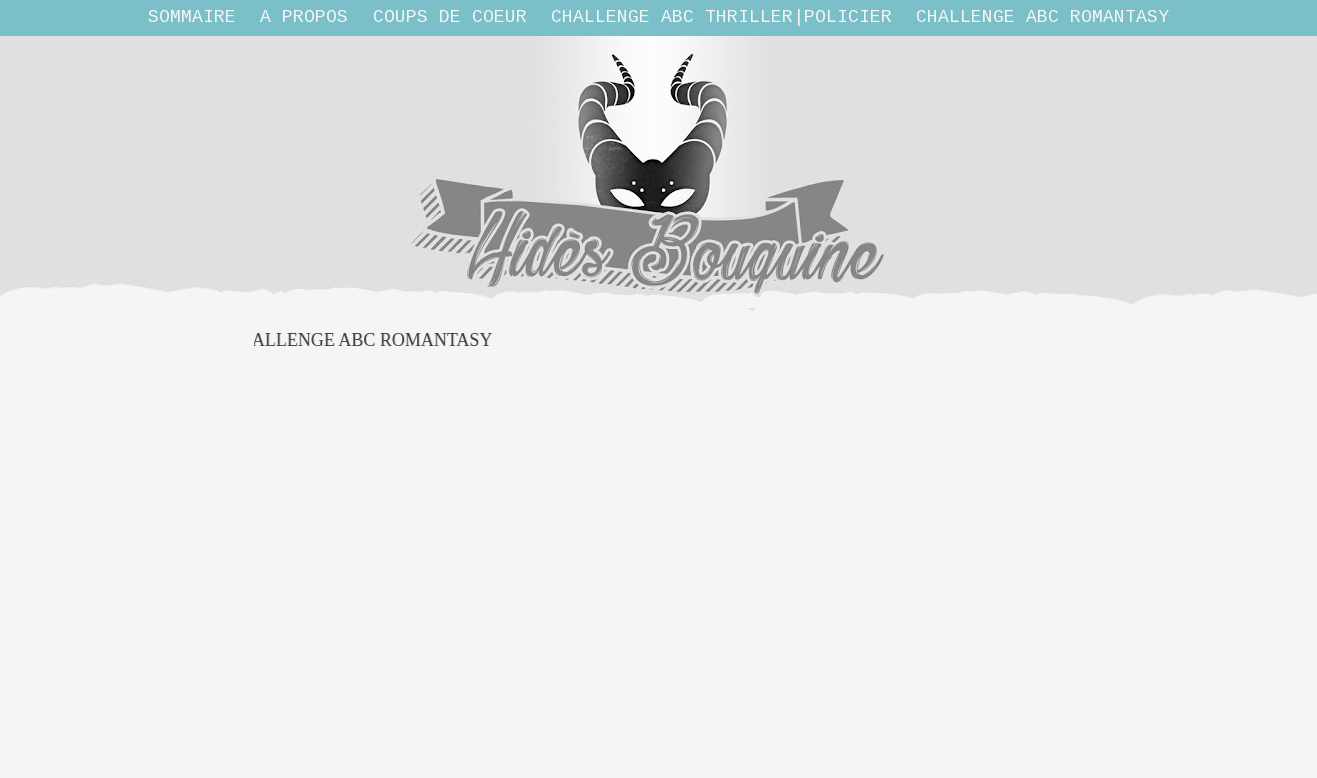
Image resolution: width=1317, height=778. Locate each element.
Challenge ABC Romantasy (1042, 17)
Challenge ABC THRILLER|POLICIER (721, 17)
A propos (304, 17)
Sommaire (192, 17)
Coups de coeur (450, 17)
